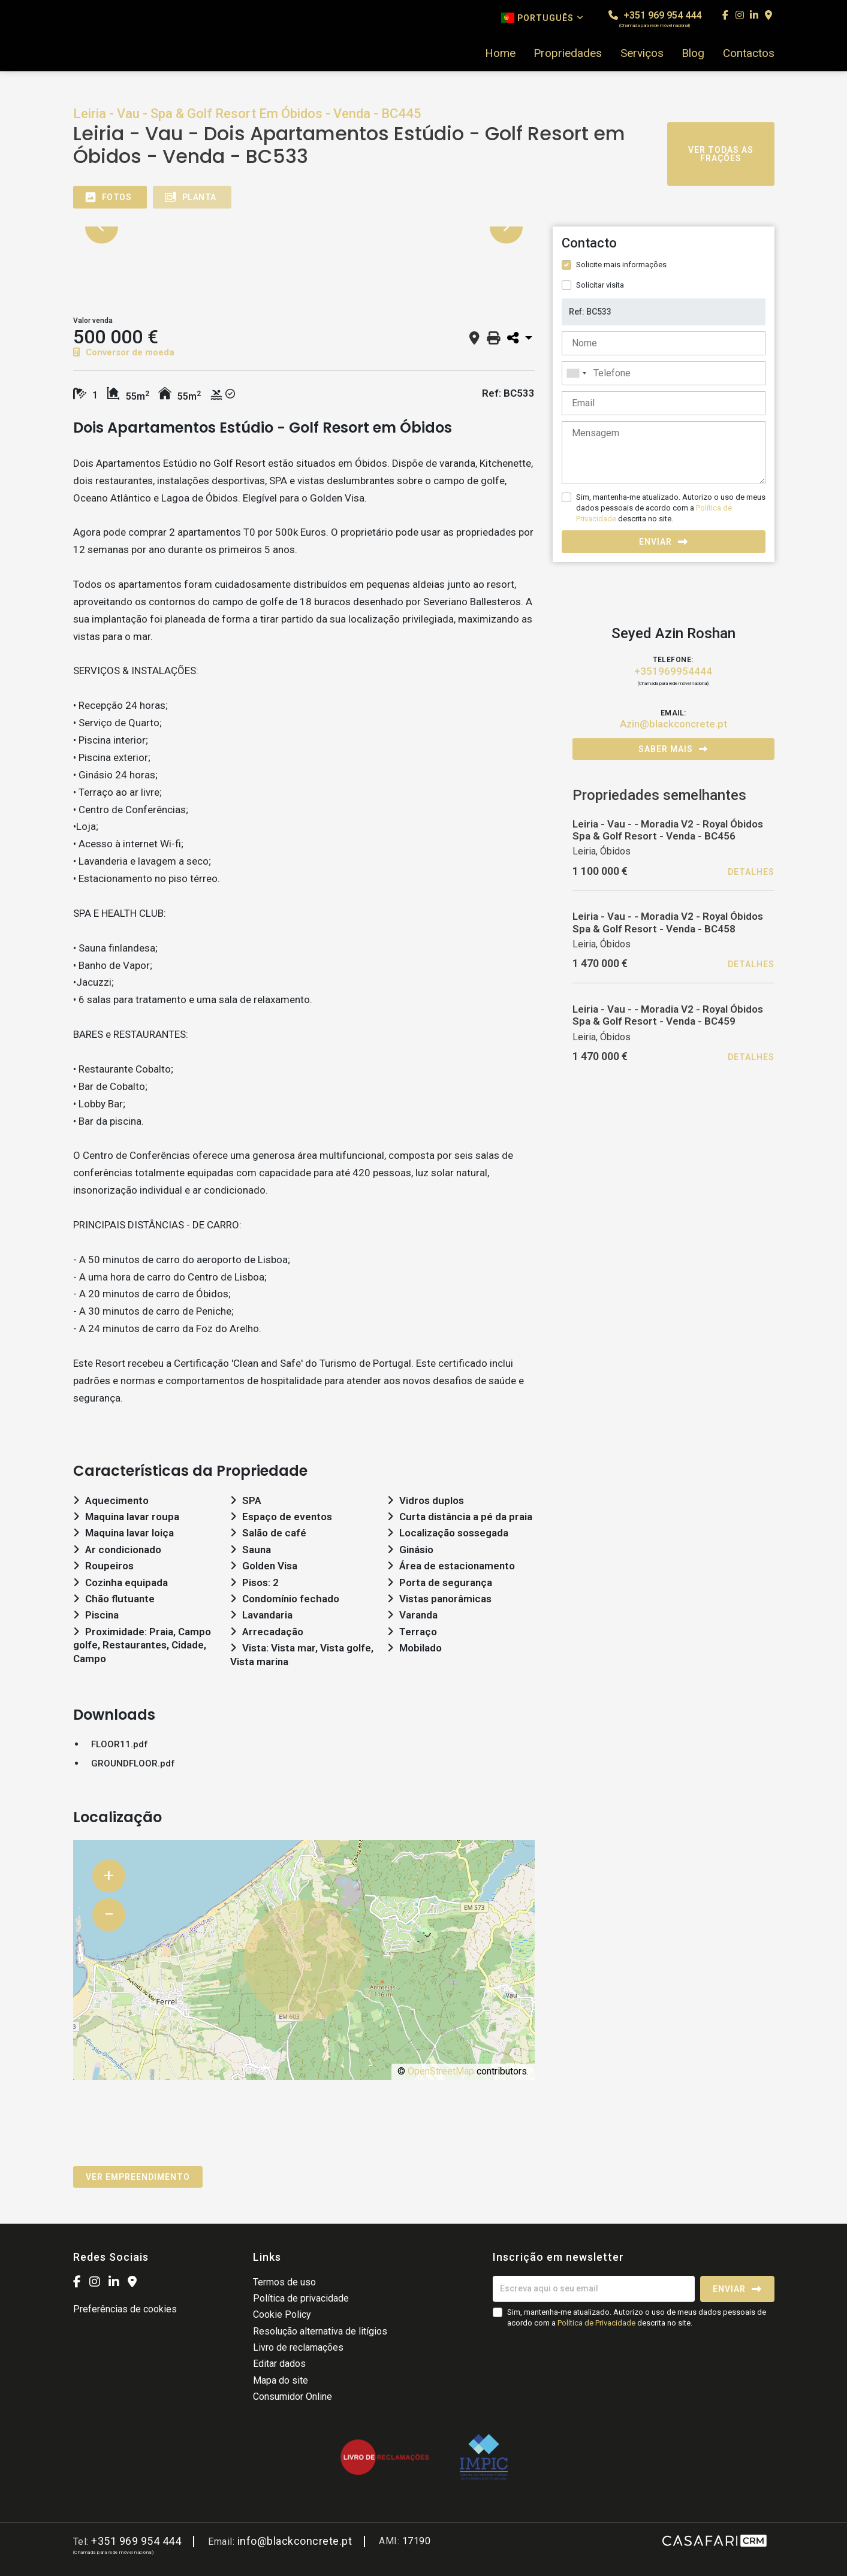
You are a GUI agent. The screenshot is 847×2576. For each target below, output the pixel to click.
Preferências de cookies (125, 2309)
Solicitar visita (600, 284)
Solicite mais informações (621, 264)
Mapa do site (280, 2380)
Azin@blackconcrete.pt (673, 724)
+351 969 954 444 (654, 19)
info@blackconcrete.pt (294, 2541)
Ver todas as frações (720, 154)
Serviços (642, 53)
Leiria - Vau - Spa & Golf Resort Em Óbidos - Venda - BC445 (247, 113)
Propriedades (567, 53)
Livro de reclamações (298, 2347)
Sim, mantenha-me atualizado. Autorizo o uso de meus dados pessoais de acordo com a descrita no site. (670, 508)
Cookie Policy (282, 2314)
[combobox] (663, 373)
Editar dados (279, 2363)
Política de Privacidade (597, 2322)
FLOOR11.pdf (119, 1744)
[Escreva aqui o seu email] (594, 2289)
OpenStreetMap (441, 2071)
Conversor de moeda (123, 352)
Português (542, 18)
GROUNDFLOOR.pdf (133, 1763)
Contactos (748, 53)
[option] (117, 272)
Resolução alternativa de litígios (320, 2331)
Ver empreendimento (138, 2177)
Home (500, 53)
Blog (693, 53)
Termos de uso (284, 2282)
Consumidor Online (292, 2396)
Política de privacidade (301, 2298)
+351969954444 (673, 671)
